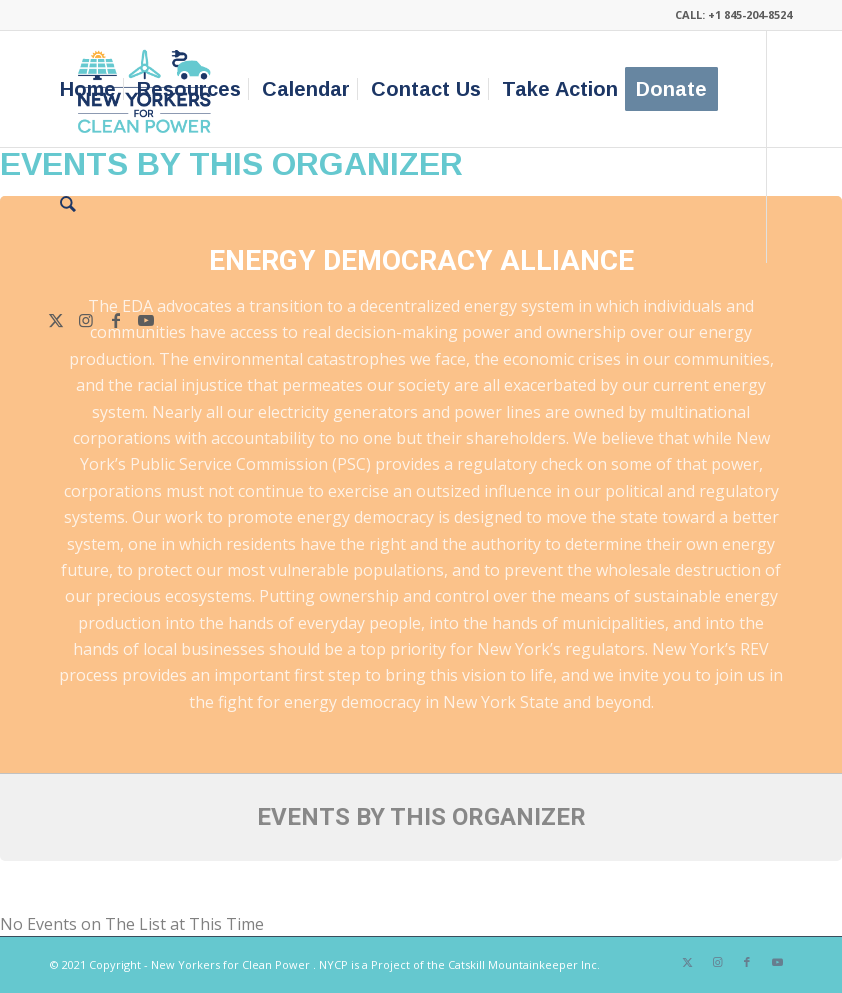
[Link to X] (56, 320)
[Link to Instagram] (86, 320)
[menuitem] (88, 89)
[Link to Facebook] (116, 320)
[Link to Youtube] (146, 320)
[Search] (68, 205)
